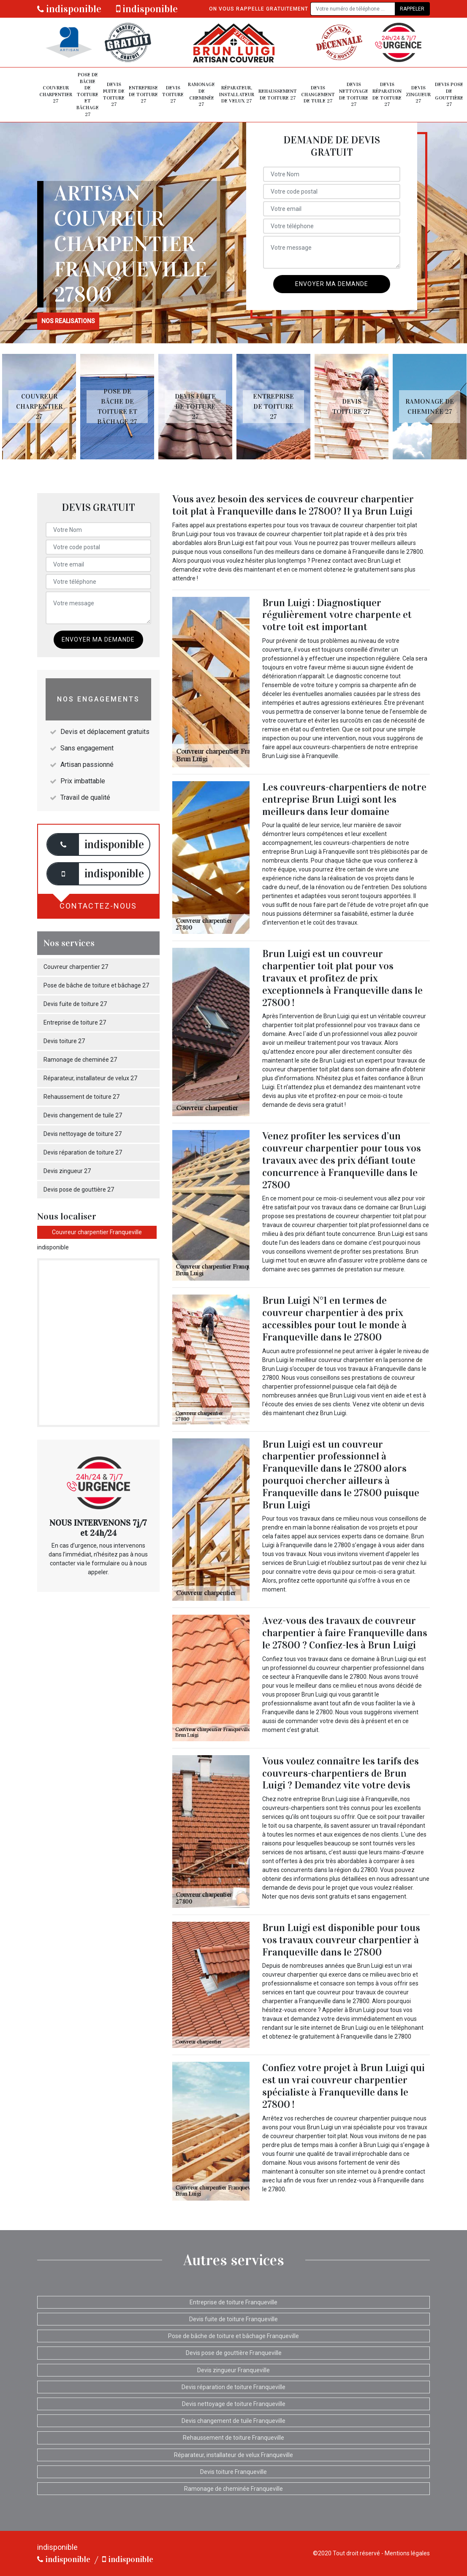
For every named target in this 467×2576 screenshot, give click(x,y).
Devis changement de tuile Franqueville (233, 2420)
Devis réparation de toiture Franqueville (233, 2387)
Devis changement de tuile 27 (318, 94)
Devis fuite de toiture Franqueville (233, 2319)
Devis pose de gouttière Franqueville (234, 2352)
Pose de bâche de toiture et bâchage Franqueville (233, 2336)
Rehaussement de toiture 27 (277, 94)
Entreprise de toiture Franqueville (233, 2302)
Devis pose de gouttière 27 (449, 94)
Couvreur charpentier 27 (55, 94)
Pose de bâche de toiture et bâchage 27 (87, 94)
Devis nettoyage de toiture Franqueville (233, 2404)
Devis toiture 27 (173, 94)
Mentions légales (407, 2553)
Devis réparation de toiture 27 (387, 94)
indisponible (69, 9)
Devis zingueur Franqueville (233, 2370)
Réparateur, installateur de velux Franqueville (233, 2455)
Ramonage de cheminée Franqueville (233, 2488)
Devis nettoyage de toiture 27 (353, 94)
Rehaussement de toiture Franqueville (233, 2437)
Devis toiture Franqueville (233, 2471)
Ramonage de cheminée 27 (201, 94)
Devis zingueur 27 (418, 94)
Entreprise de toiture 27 (143, 94)
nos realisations (68, 321)
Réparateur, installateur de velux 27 (236, 94)
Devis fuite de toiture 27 (114, 94)
